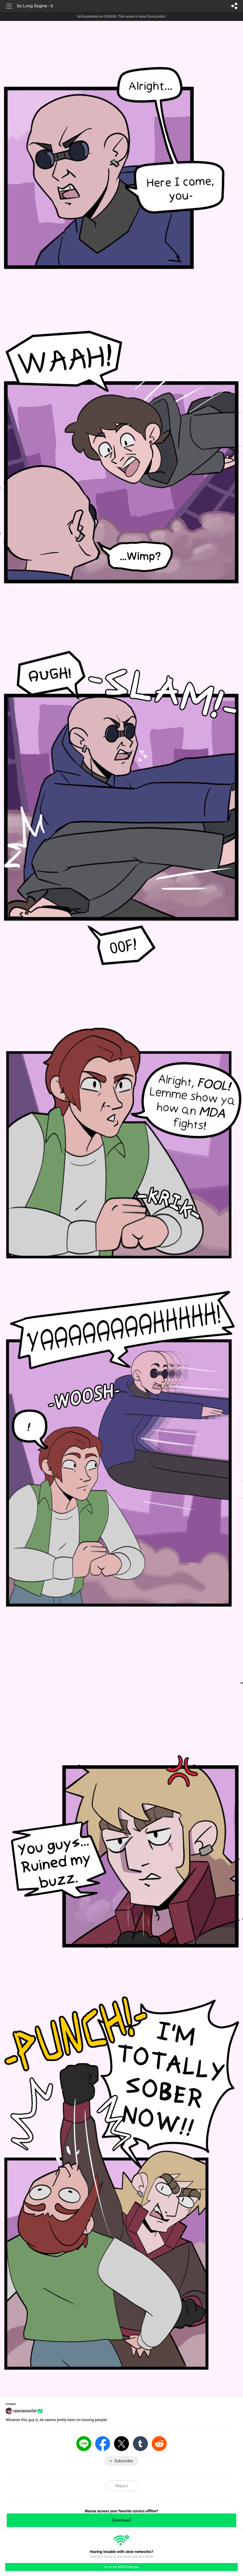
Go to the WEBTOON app (121, 2567)
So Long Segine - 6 (35, 5)
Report (121, 2485)
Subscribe (123, 2460)
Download (121, 2520)
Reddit (159, 2443)
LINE (83, 2443)
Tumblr (140, 2443)
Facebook (102, 2443)
